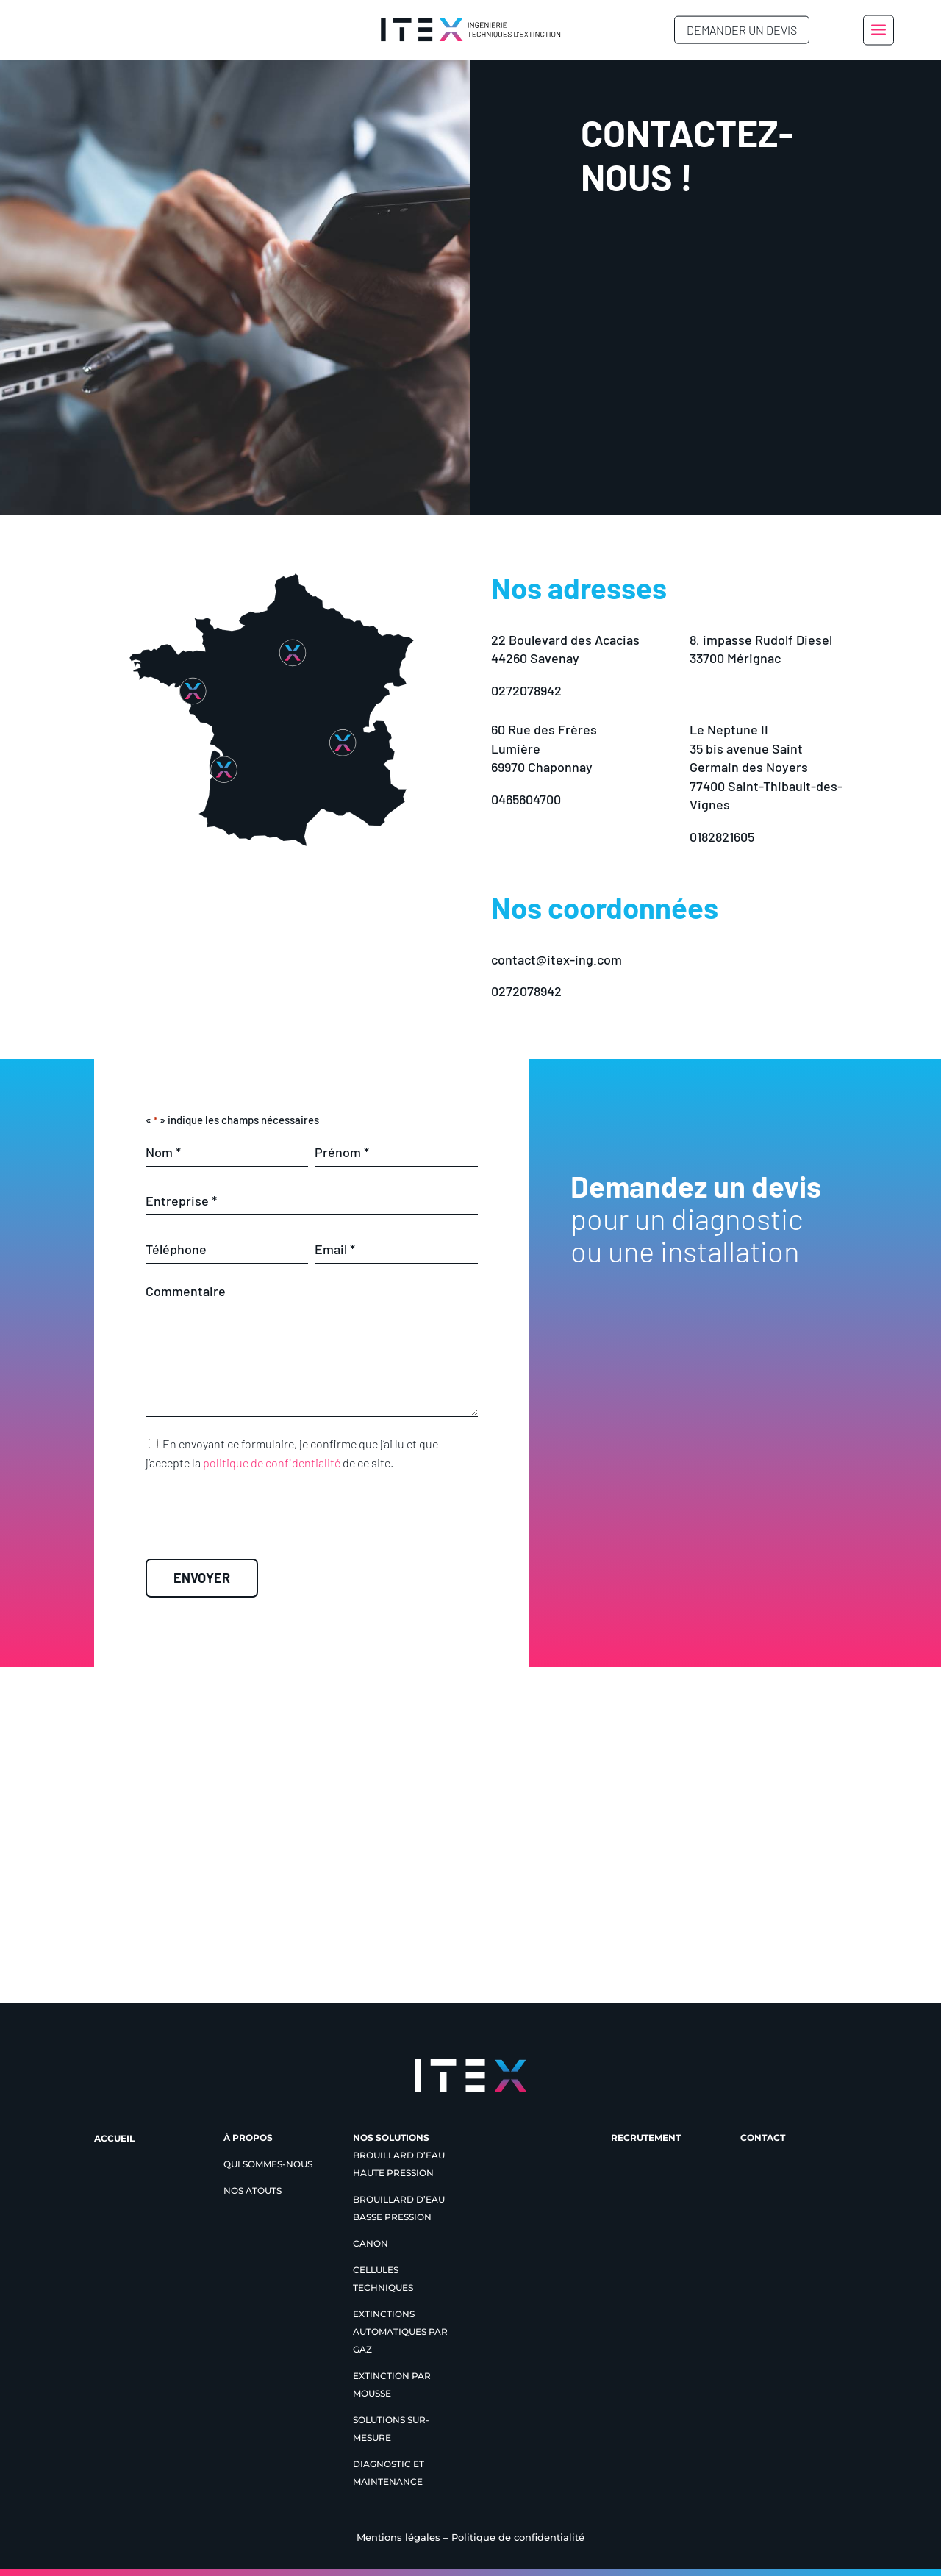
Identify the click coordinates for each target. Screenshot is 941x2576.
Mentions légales (398, 2537)
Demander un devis (742, 30)
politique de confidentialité (271, 1463)
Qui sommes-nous (267, 2163)
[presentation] (311, 1521)
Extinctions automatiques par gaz (400, 2331)
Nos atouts (252, 2190)
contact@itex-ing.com (556, 959)
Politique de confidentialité (517, 2537)
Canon (370, 2243)
